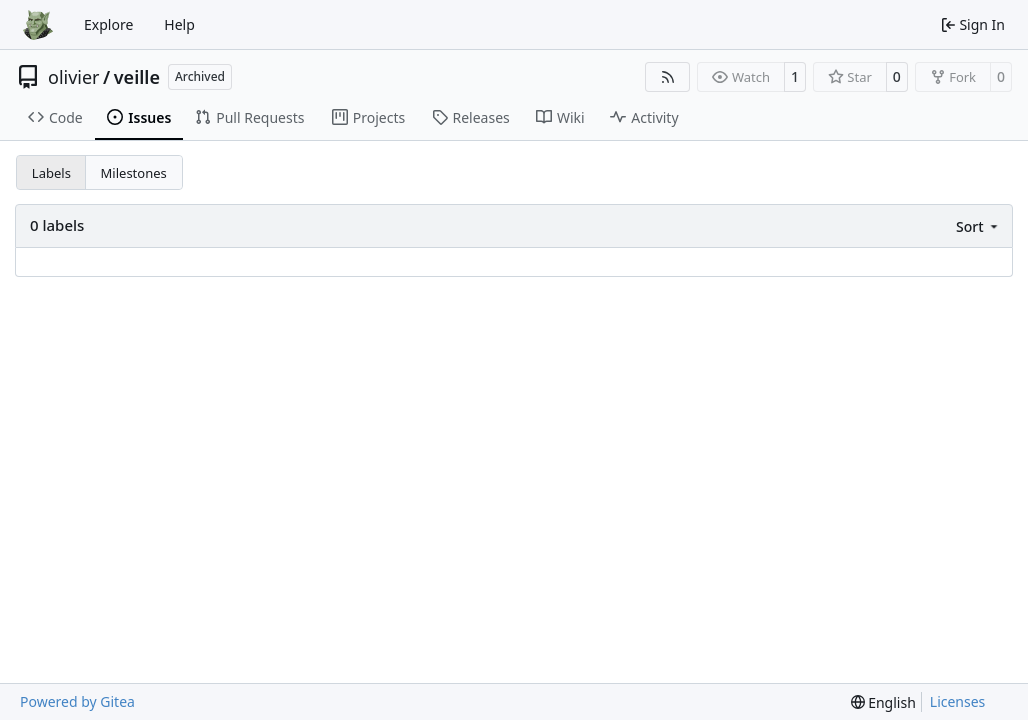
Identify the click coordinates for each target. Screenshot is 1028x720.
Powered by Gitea (77, 701)
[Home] (38, 25)
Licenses (958, 701)
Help (179, 24)
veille (137, 77)
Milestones (134, 173)
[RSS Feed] (668, 77)
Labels (51, 173)
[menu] (978, 226)
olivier (74, 77)
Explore (108, 24)
